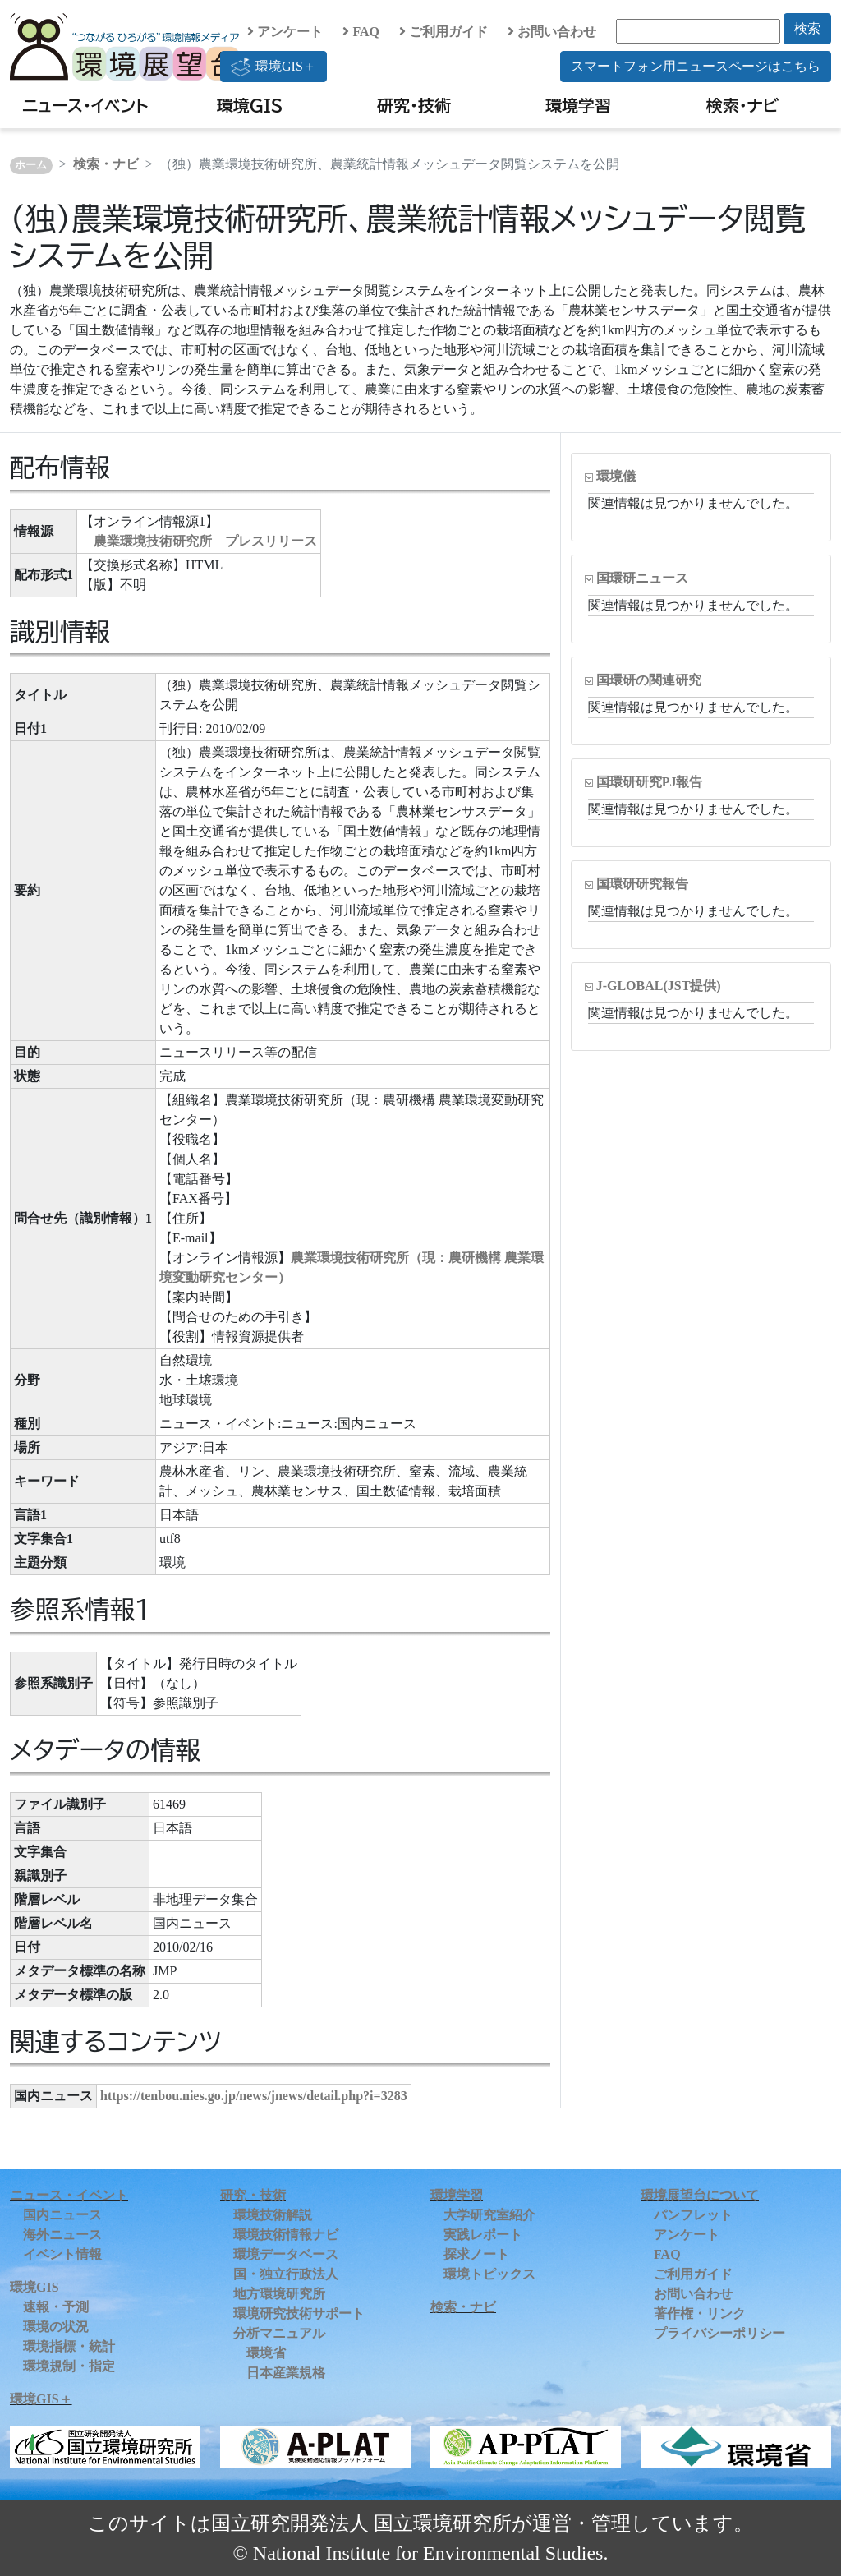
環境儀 (616, 476)
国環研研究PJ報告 (649, 782)
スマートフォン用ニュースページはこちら (695, 66)
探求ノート (476, 2254)
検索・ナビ (742, 105)
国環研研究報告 (642, 884)
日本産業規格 (285, 2373)
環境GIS (250, 105)
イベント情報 (62, 2254)
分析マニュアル (279, 2333)
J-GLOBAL (658, 986)
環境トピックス (489, 2274)
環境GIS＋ (273, 66)
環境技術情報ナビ (285, 2235)
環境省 (266, 2353)
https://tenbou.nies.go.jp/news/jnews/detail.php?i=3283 (253, 2096)
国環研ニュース (642, 578)
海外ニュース (62, 2235)
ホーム (31, 165)
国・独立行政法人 (285, 2274)
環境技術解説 (272, 2215)
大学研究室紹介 (489, 2215)
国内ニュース (62, 2215)
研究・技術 (414, 105)
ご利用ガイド (443, 32)
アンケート (285, 32)
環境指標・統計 (69, 2346)
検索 (807, 28)
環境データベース (285, 2254)
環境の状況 (56, 2327)
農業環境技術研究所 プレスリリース (205, 541)
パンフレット (693, 2215)
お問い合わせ (552, 32)
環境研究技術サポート (299, 2313)
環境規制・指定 (69, 2366)
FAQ (360, 32)
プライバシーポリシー (719, 2333)
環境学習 (578, 105)
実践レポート (482, 2235)
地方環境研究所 (279, 2294)
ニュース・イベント (85, 105)
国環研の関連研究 (648, 680)
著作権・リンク (700, 2313)
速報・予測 (56, 2307)
